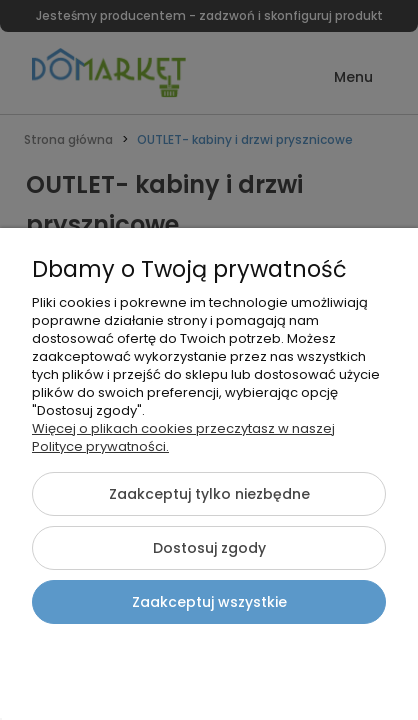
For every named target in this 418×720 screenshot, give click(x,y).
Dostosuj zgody (209, 548)
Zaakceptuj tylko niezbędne (209, 494)
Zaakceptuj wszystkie (209, 602)
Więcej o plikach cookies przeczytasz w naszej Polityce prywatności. (183, 437)
